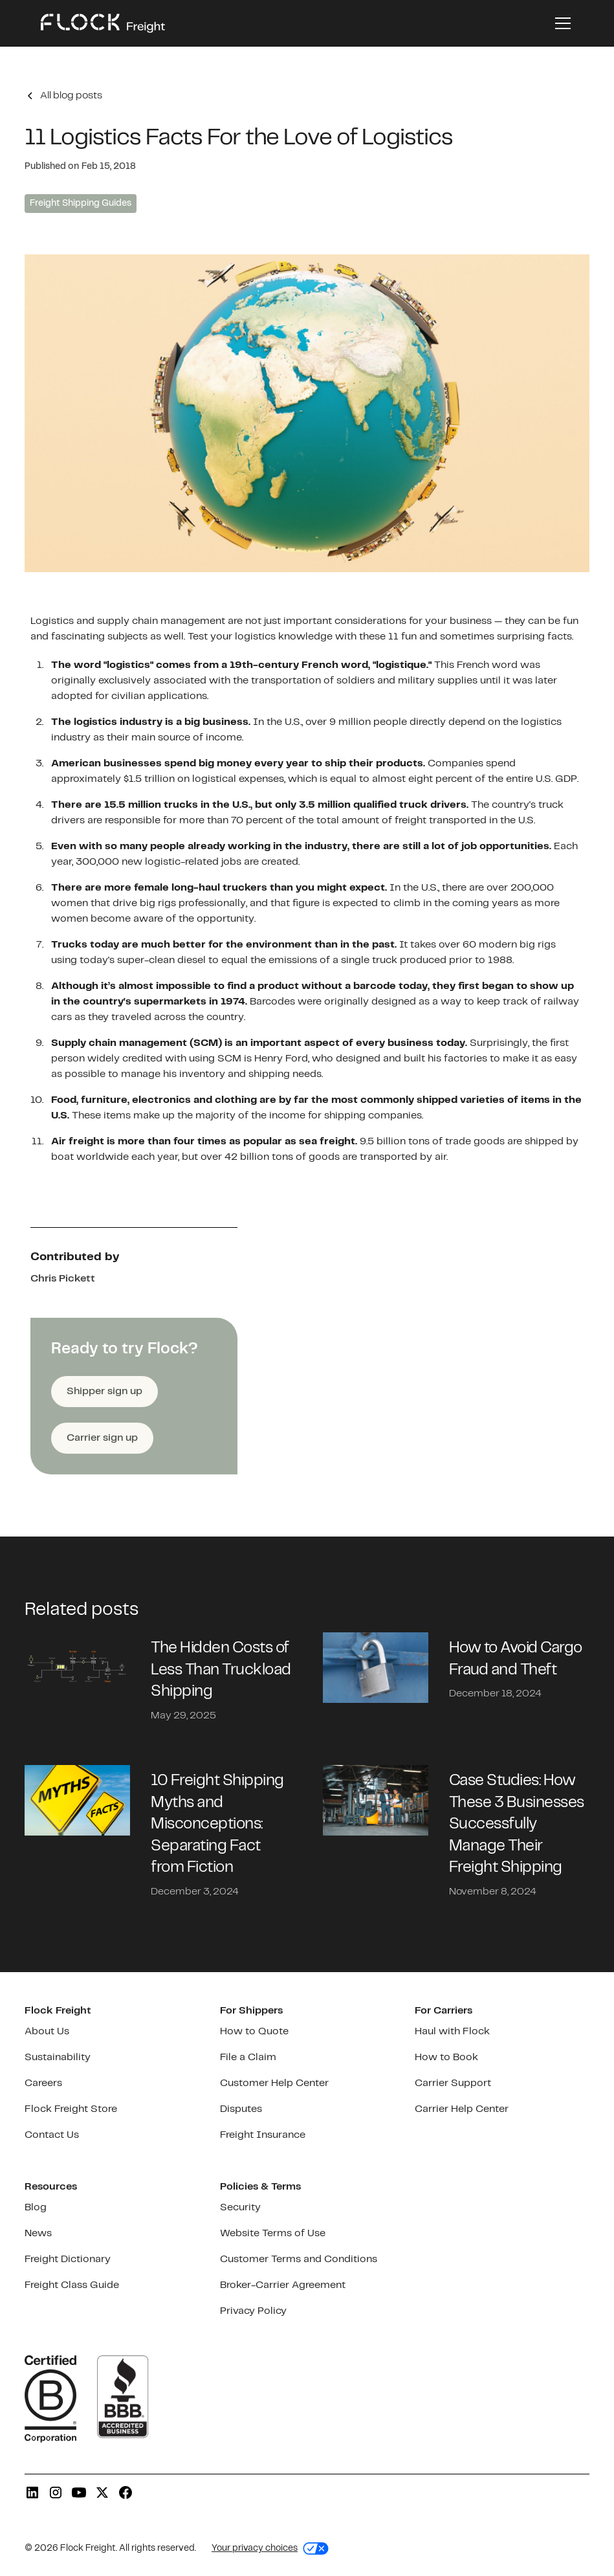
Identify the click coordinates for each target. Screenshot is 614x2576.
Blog (36, 2207)
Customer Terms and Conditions (298, 2259)
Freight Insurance (262, 2135)
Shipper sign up (104, 1391)
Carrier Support (453, 2083)
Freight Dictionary (68, 2259)
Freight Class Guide (72, 2285)
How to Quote (254, 2031)
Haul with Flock (452, 2031)
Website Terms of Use (272, 2233)
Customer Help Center (274, 2083)
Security (240, 2207)
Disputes (241, 2109)
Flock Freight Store (71, 2109)
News (38, 2233)
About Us (47, 2031)
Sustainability (58, 2057)
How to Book (446, 2057)
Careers (43, 2083)
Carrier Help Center (462, 2109)
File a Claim (248, 2057)
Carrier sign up (102, 1438)
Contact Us (52, 2135)
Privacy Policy (253, 2311)
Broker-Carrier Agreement (282, 2285)
